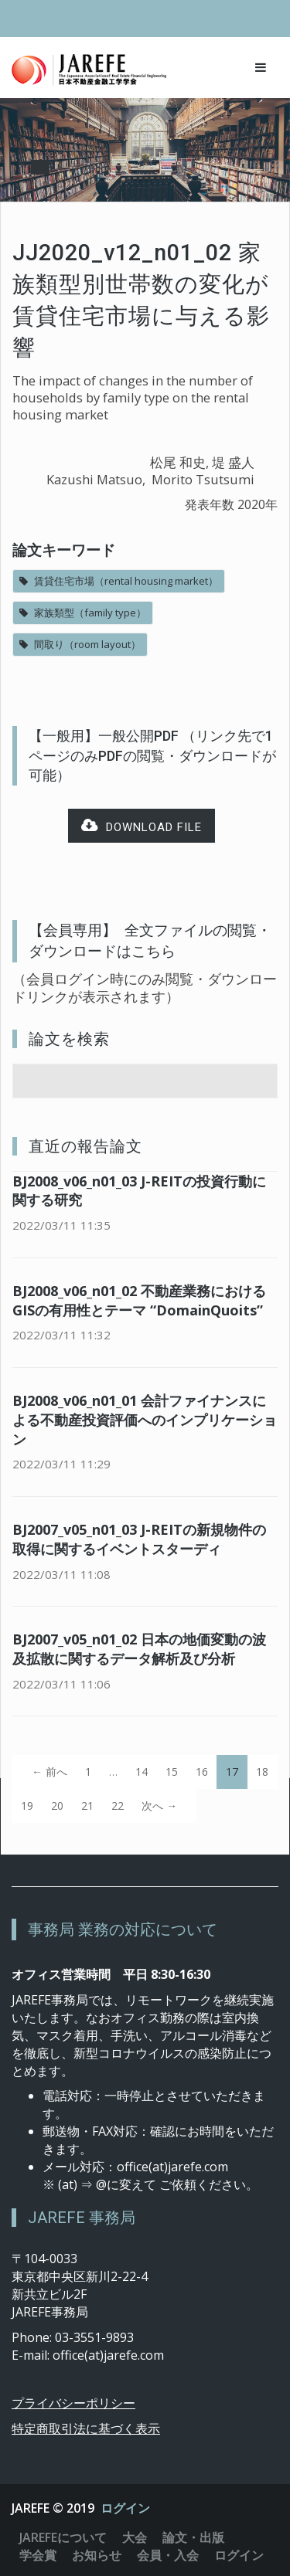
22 (117, 1805)
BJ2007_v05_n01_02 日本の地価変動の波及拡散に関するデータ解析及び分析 (139, 1649)
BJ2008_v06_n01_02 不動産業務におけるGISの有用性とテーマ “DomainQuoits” (139, 1300)
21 (87, 1805)
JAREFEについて (63, 2537)
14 (141, 1771)
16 (202, 1771)
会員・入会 (168, 2555)
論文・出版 (193, 2537)
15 (171, 1771)
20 (57, 1805)
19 (27, 1805)
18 (262, 1771)
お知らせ (96, 2555)
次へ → (159, 1805)
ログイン (125, 2508)
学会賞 (37, 2555)
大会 (134, 2537)
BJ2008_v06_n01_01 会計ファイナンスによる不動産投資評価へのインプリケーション (144, 1419)
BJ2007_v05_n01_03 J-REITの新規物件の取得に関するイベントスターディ (139, 1539)
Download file (141, 826)
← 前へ (49, 1771)
